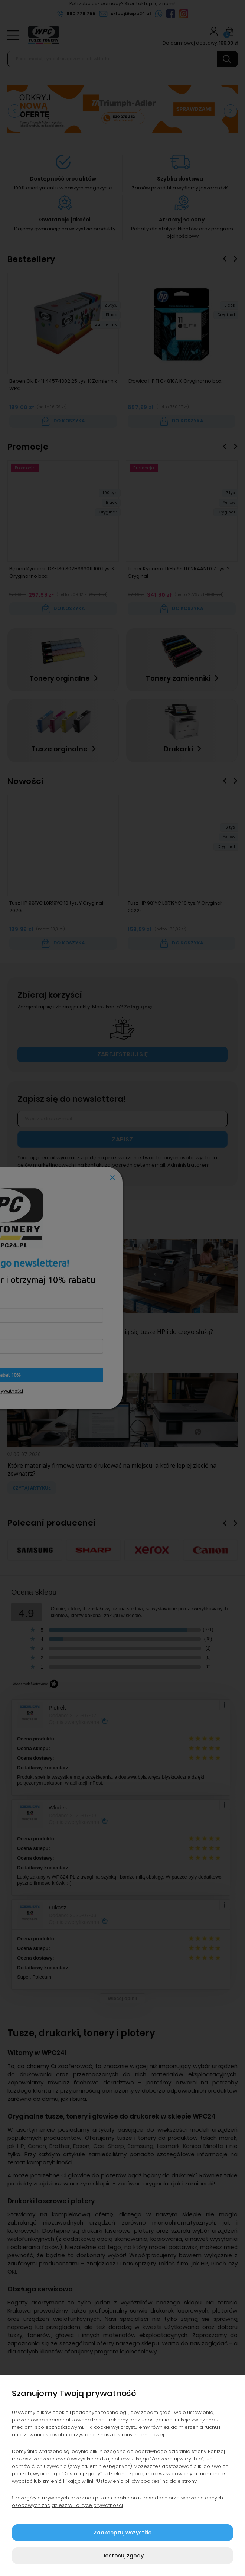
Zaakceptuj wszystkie (122, 2532)
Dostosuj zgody (122, 2555)
